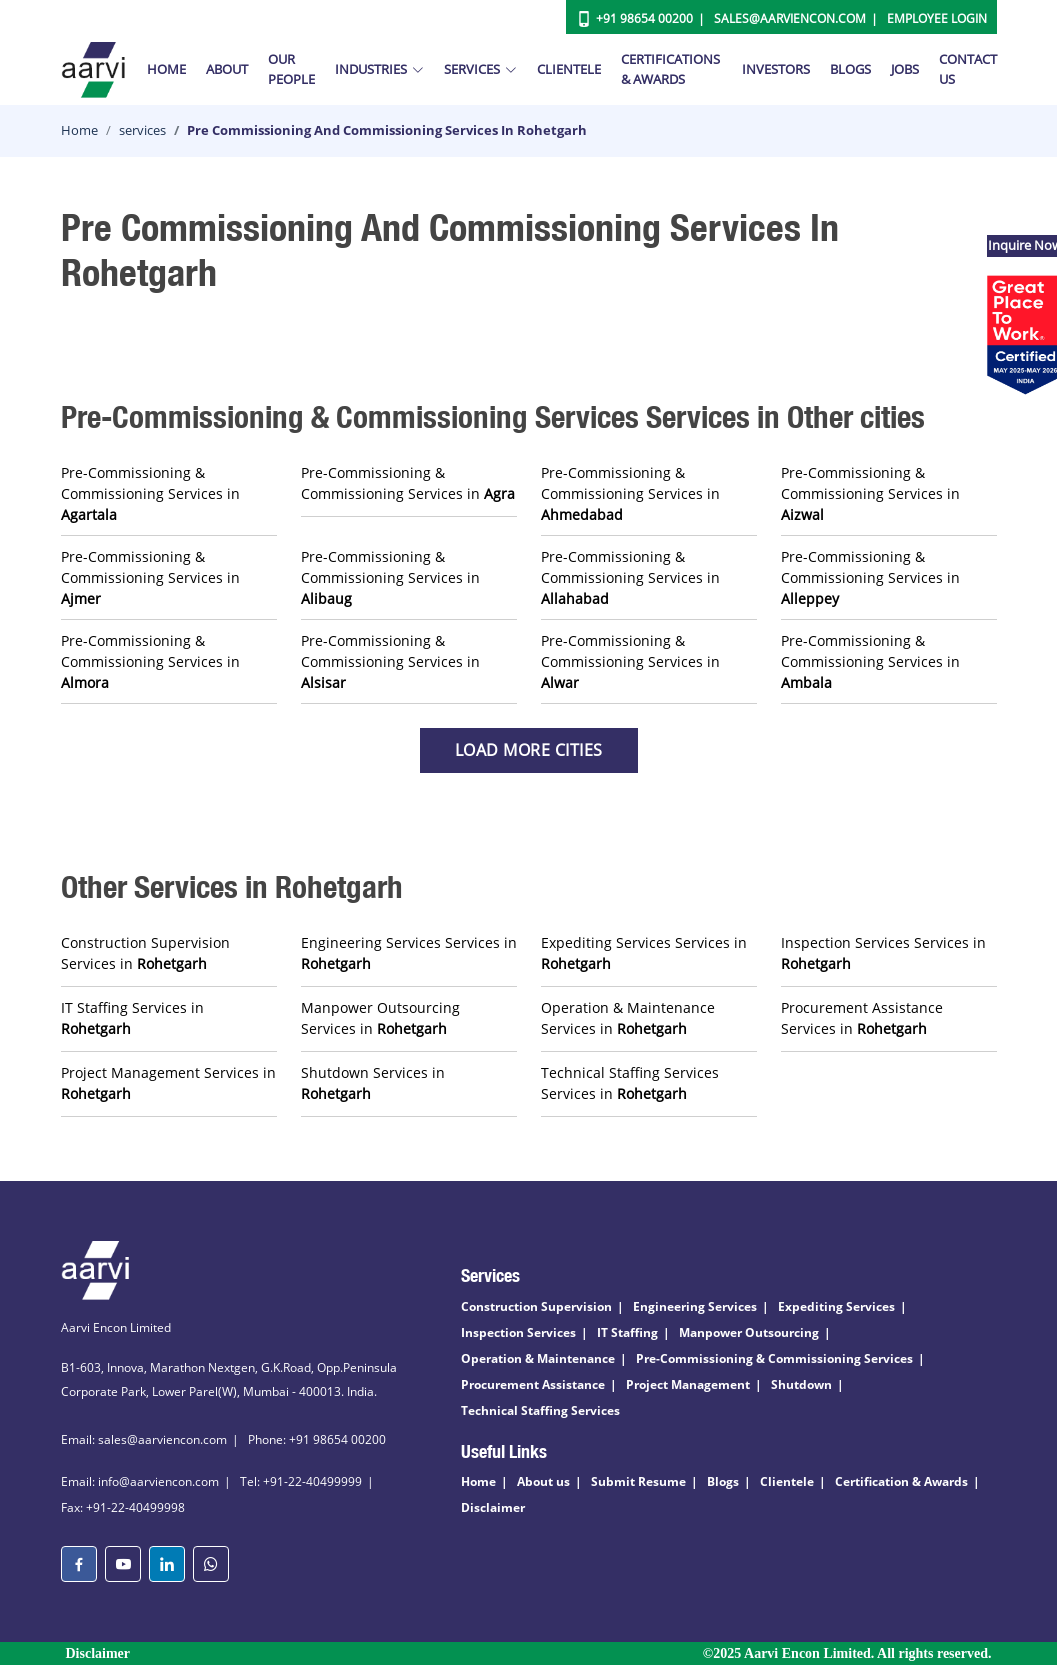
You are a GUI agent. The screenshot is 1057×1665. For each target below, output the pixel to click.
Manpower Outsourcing (749, 1332)
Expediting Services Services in (644, 953)
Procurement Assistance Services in (862, 1018)
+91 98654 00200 (644, 18)
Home (166, 69)
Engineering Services (695, 1306)
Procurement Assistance (533, 1384)
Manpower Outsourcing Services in (380, 1018)
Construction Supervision (536, 1306)
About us (543, 1481)
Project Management (688, 1384)
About (227, 69)
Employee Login (937, 18)
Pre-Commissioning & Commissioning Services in (150, 493)
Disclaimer (493, 1507)
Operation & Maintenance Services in (628, 1018)
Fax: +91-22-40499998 (123, 1507)
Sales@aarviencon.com (790, 18)
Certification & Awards (901, 1481)
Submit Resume (638, 1481)
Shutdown (801, 1384)
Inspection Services (518, 1332)
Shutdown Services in (373, 1083)
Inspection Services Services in (883, 953)
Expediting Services (836, 1306)
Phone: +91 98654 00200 (317, 1439)
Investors (776, 69)
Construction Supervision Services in (145, 953)
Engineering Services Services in (409, 953)
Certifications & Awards (670, 69)
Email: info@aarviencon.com (140, 1481)
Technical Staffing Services (540, 1410)
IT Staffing (627, 1332)
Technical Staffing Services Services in (630, 1083)
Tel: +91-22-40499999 (301, 1481)
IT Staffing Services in (132, 1018)
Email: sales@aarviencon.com (144, 1439)
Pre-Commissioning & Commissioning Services (774, 1358)
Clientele (569, 69)
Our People (291, 69)
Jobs (905, 69)
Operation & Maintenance (538, 1358)
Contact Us (968, 69)
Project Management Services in (168, 1083)
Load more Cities (529, 750)
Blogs (850, 69)
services (142, 130)
